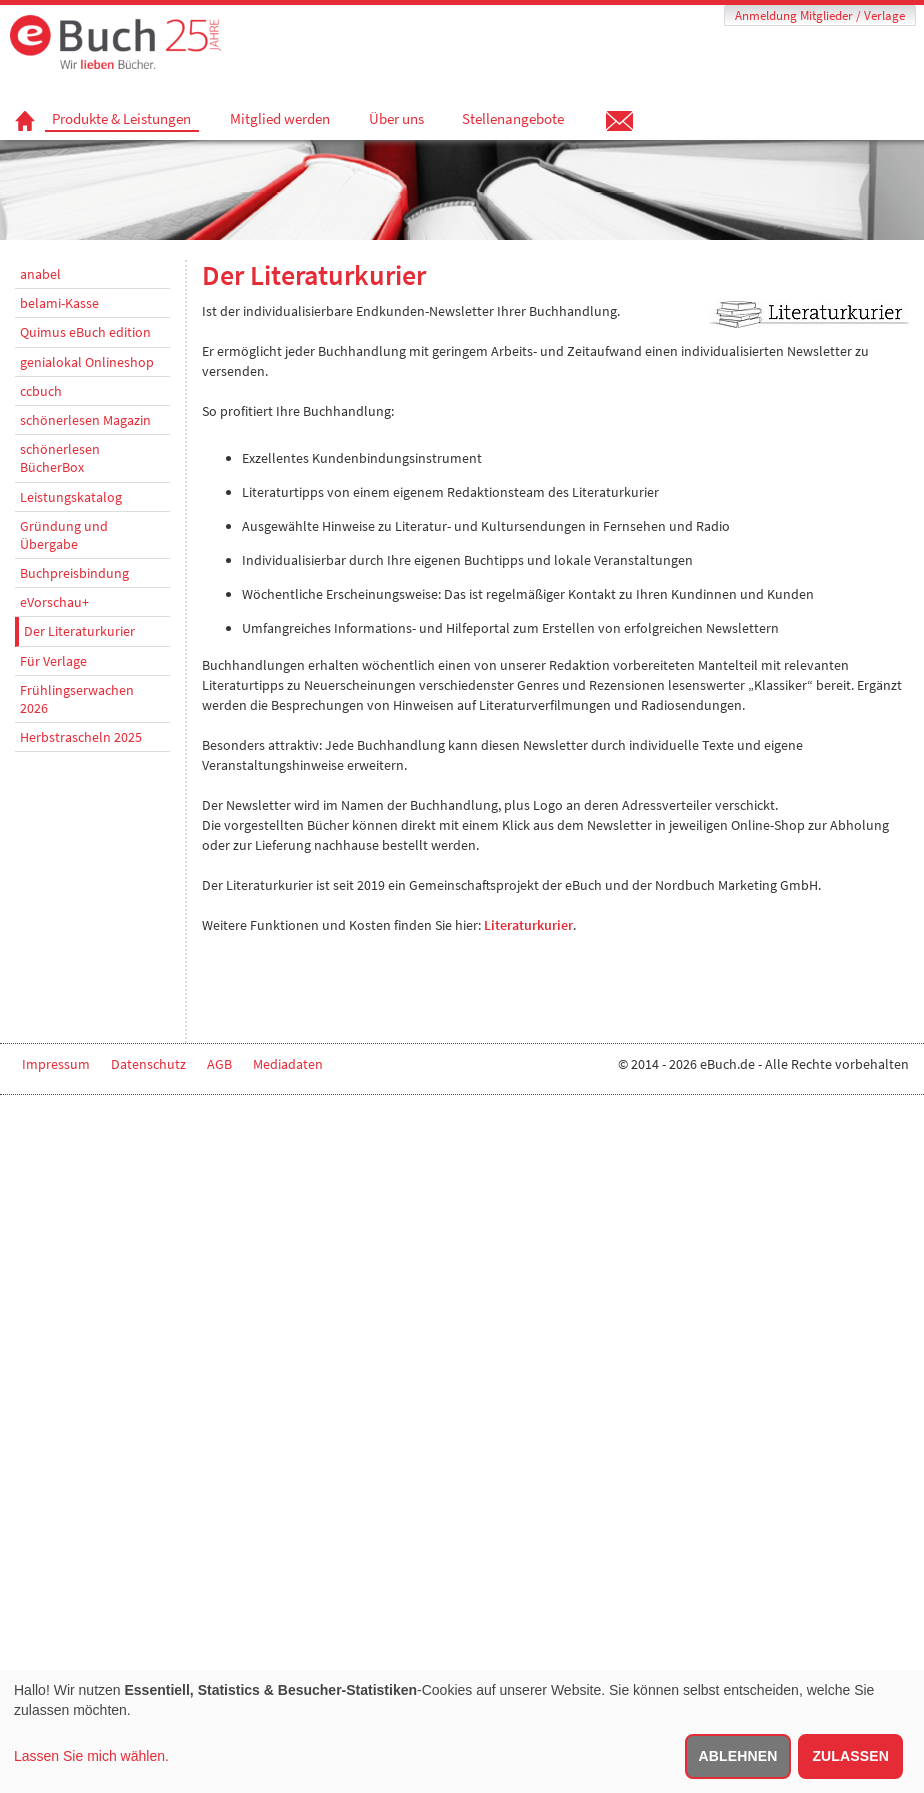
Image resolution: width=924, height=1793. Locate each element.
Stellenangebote (513, 119)
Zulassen (850, 1756)
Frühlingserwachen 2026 (77, 699)
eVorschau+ (54, 602)
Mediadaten (288, 1064)
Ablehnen (738, 1756)
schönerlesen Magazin (85, 420)
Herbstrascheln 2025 (81, 737)
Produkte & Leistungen (121, 119)
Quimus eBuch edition (85, 332)
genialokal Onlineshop (87, 362)
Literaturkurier (528, 925)
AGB (219, 1064)
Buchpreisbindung (74, 573)
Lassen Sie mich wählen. (91, 1756)
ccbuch (41, 391)
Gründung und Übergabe (64, 535)
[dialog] (462, 1731)
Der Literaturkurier (79, 631)
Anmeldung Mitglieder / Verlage (820, 15)
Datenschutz (148, 1064)
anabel (40, 274)
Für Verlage (53, 661)
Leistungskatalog (71, 497)
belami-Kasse (59, 303)
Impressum (56, 1064)
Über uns (396, 119)
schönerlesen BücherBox (60, 458)
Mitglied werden (280, 119)
